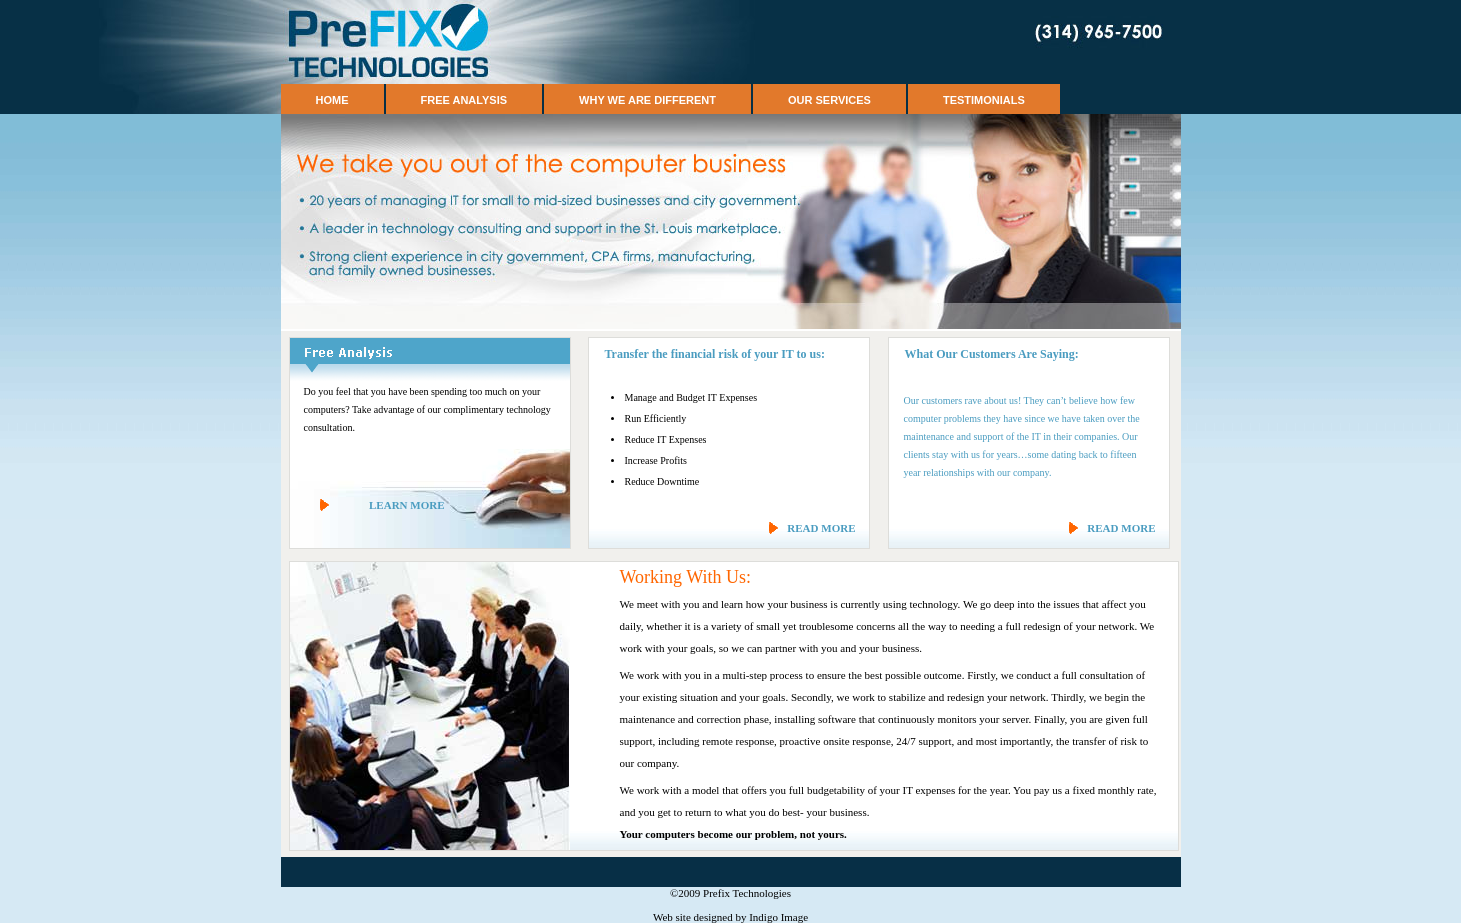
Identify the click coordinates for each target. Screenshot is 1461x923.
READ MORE (821, 528)
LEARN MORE (406, 505)
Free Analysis (464, 100)
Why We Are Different (647, 100)
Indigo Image (778, 917)
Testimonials (984, 100)
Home (332, 100)
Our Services (829, 100)
